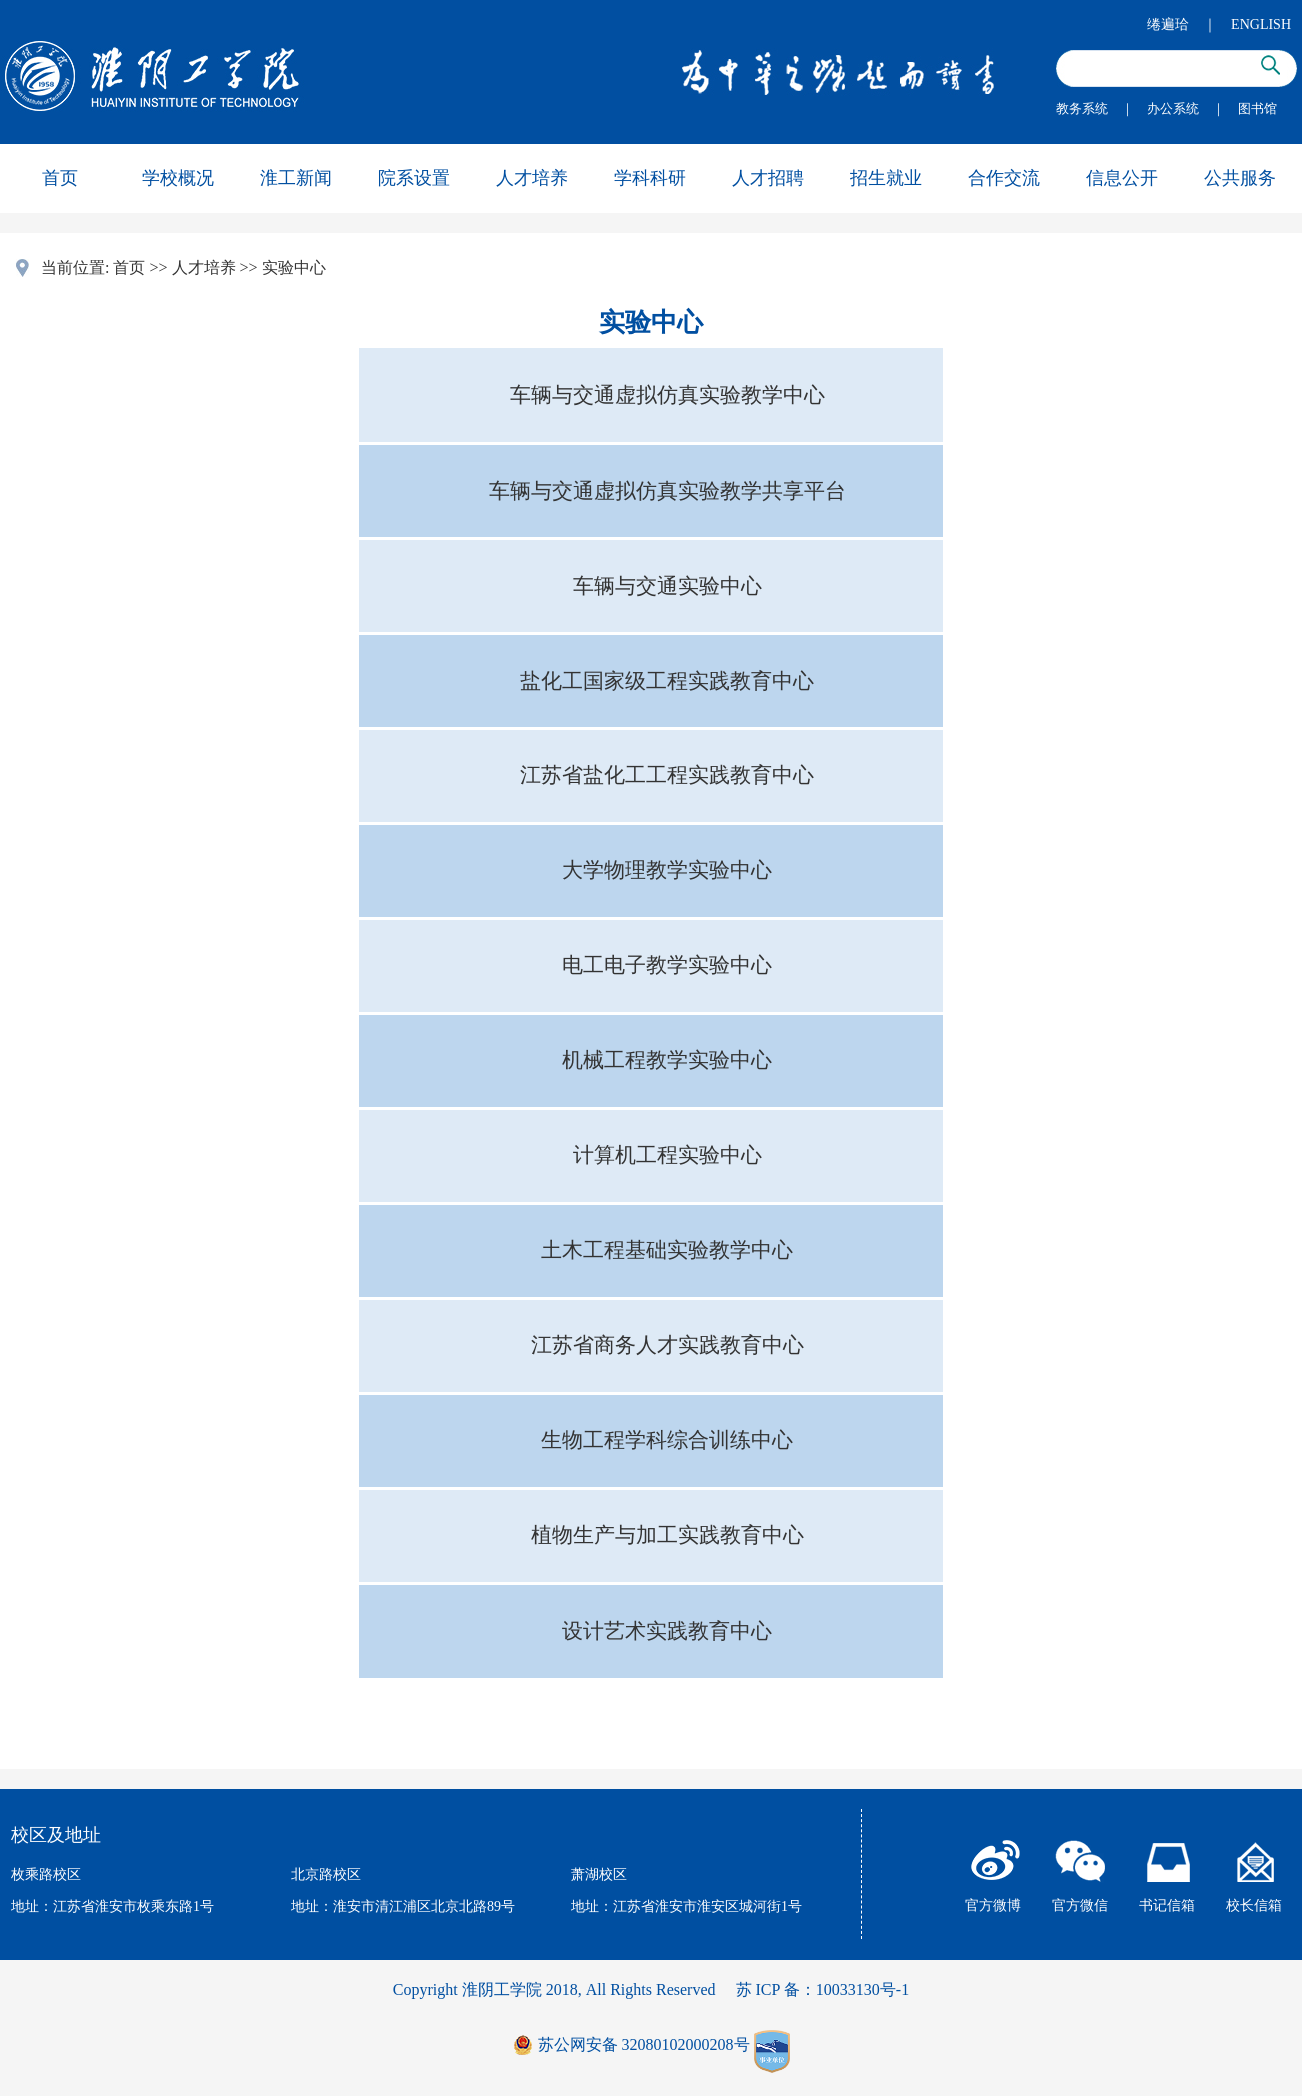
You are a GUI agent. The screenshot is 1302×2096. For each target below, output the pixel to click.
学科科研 (650, 178)
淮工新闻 (296, 178)
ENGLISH (1261, 24)
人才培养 (532, 178)
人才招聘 (768, 178)
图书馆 (1257, 108)
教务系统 (1082, 108)
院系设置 (414, 178)
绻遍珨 (1168, 24)
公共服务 (1240, 178)
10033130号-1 (862, 1989)
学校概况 (178, 178)
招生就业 (886, 178)
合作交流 (1004, 178)
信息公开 (1122, 178)
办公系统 (1173, 108)
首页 (60, 178)
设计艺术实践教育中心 (667, 1631)
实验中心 (294, 267)
